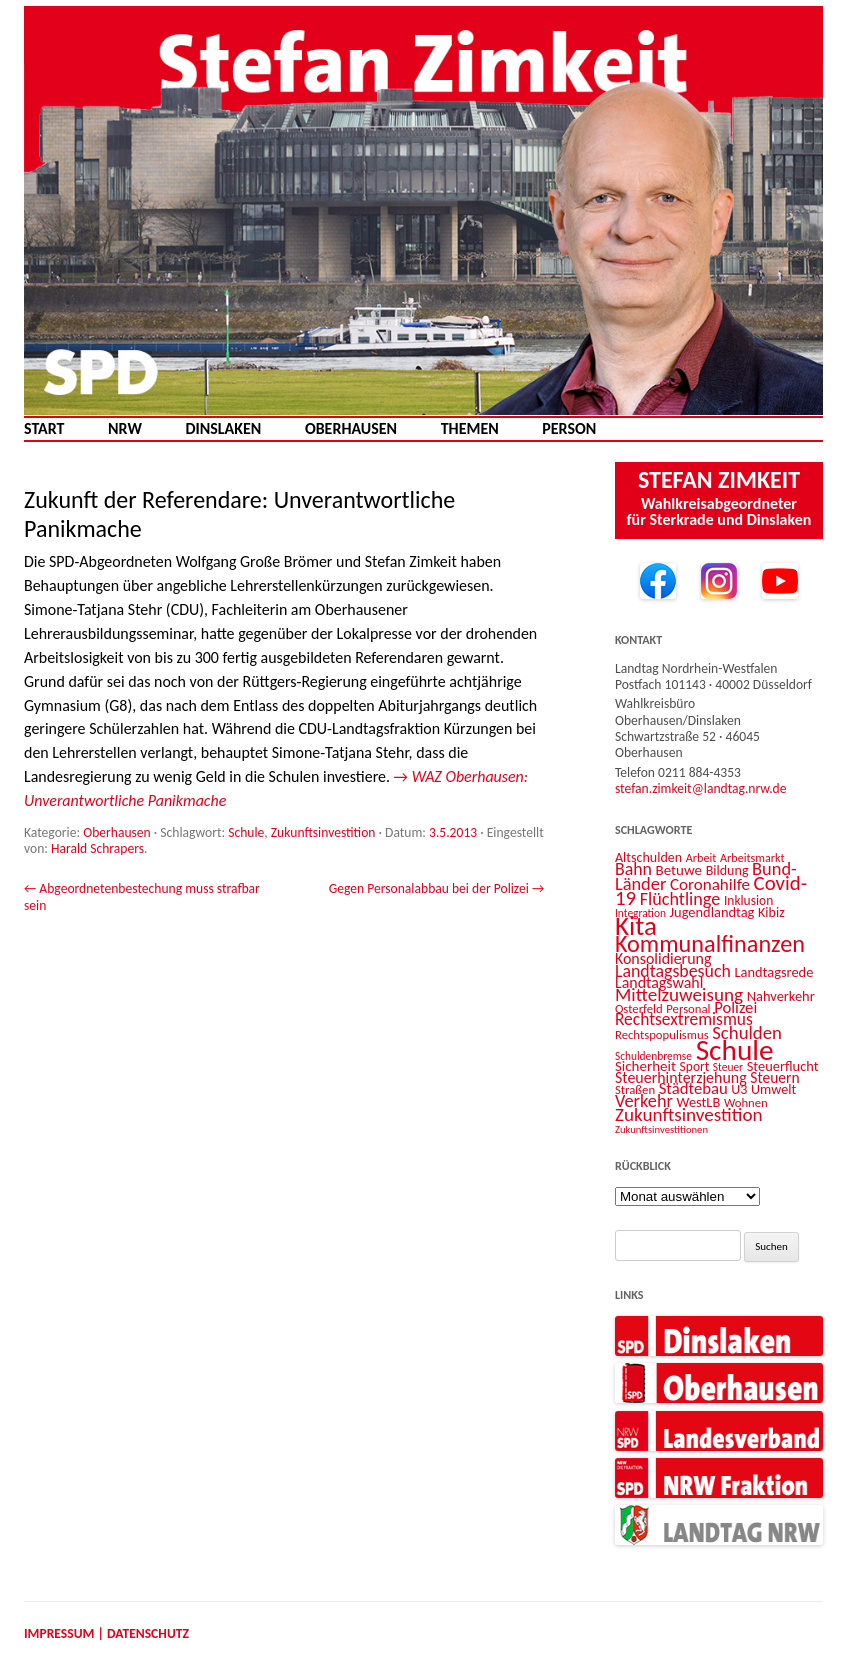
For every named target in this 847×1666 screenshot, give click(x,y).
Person (569, 429)
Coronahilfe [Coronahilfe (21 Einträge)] (710, 884)
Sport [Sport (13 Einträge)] (695, 1066)
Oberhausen (351, 429)
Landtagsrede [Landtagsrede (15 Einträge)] (773, 972)
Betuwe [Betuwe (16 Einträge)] (679, 870)
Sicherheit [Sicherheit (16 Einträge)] (645, 1066)
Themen (470, 429)
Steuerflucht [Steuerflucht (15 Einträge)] (783, 1066)
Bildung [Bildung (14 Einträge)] (727, 870)
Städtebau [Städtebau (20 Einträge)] (693, 1088)
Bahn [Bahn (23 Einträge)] (633, 869)
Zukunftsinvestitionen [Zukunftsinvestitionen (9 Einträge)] (661, 1129)
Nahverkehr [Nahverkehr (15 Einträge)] (781, 996)
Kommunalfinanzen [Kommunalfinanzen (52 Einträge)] (710, 944)
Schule (246, 832)
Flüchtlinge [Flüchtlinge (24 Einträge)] (680, 899)
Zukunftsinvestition (323, 832)
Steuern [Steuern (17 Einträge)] (774, 1077)
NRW (125, 429)
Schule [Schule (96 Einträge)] (735, 1050)
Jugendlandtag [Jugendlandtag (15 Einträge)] (712, 912)
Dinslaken (223, 429)
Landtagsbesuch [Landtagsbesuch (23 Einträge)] (673, 971)
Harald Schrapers (97, 848)
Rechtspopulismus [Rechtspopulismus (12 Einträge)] (662, 1034)
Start (44, 429)
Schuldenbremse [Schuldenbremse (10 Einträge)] (653, 1056)
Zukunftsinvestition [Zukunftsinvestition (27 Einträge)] (689, 1114)
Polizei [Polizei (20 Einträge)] (735, 1007)
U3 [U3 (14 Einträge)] (739, 1089)
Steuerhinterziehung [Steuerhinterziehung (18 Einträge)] (681, 1077)
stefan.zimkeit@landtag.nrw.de (701, 788)
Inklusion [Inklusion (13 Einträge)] (748, 900)
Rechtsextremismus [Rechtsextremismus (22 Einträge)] (684, 1019)
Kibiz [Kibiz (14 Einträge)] (771, 912)
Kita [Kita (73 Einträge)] (636, 925)
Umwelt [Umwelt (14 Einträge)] (773, 1089)
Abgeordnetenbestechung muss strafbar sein (142, 896)
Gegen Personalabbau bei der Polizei (436, 888)
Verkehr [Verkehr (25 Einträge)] (644, 1100)
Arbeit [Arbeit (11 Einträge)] (701, 857)
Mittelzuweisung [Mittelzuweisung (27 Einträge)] (679, 994)
